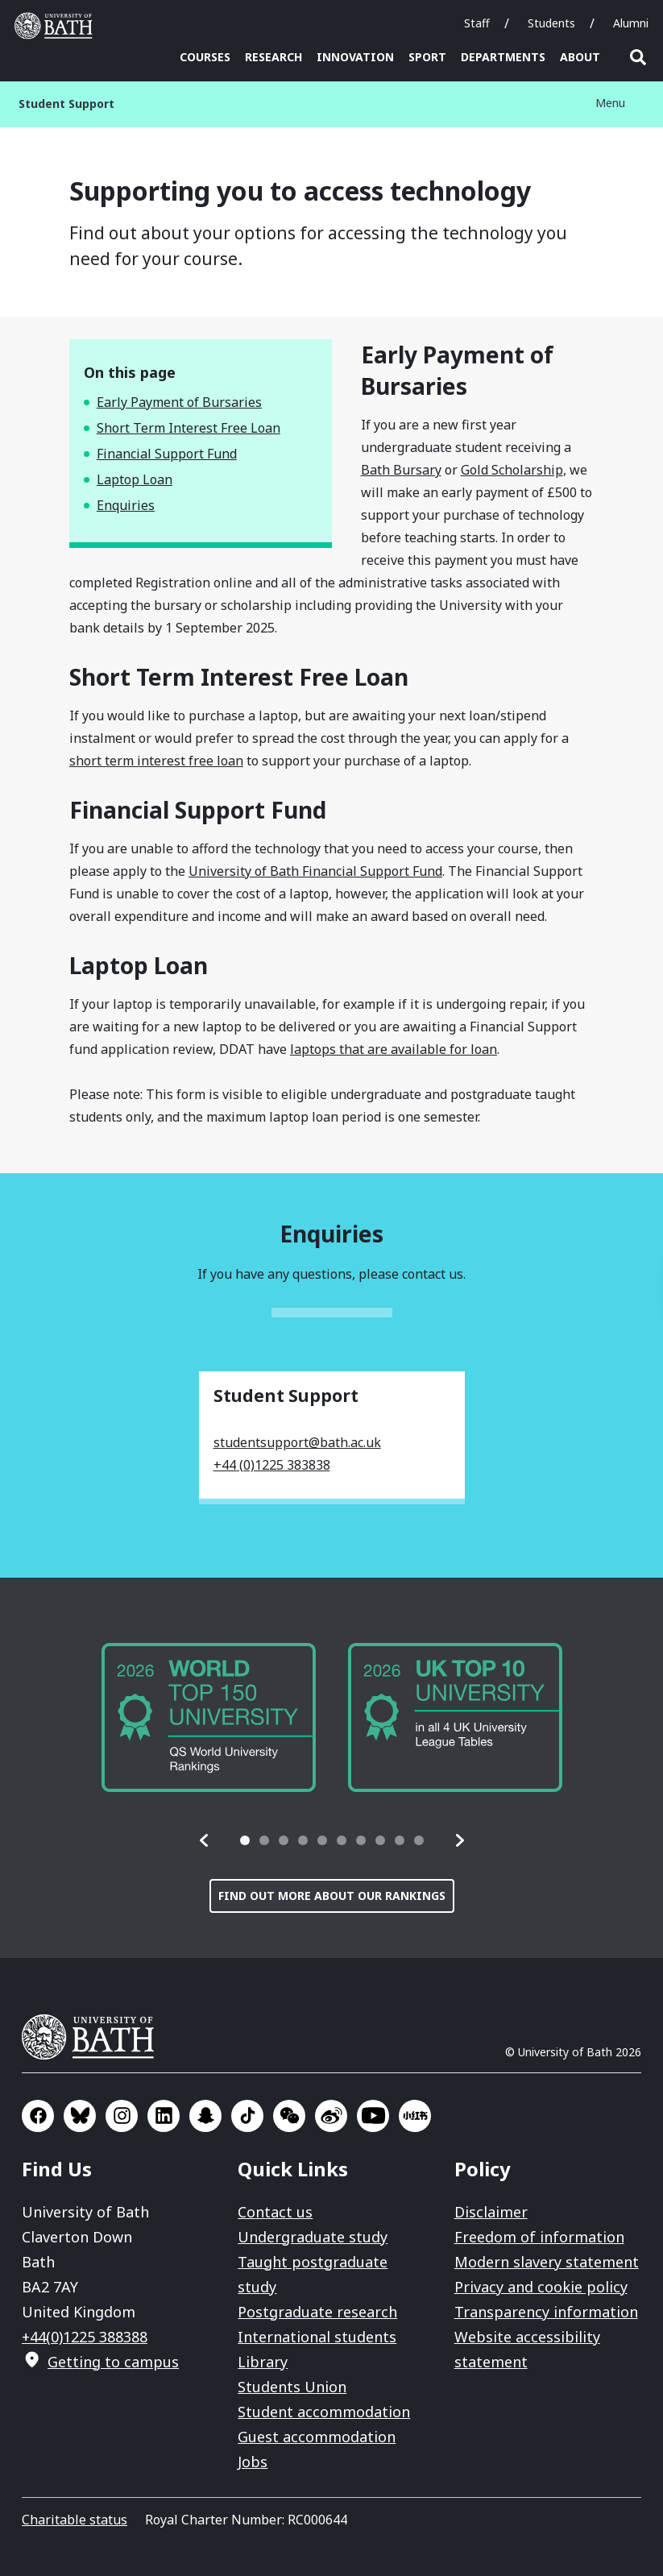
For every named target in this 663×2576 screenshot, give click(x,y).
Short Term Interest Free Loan (188, 428)
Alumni (630, 23)
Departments (503, 56)
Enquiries (126, 505)
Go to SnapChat (205, 2116)
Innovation (355, 56)
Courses (205, 56)
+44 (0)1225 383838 (271, 1465)
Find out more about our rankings (331, 1895)
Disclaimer (491, 2211)
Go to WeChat (289, 2116)
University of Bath (94, 2037)
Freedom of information (539, 2236)
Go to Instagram (122, 2116)
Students (551, 23)
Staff (477, 23)
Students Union (292, 2386)
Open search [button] (638, 57)
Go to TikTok (247, 2116)
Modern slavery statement (546, 2261)
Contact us (275, 2211)
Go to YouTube (373, 2116)
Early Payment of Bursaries (179, 402)
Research (273, 56)
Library (263, 2361)
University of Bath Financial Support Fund (315, 871)
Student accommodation (324, 2411)
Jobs (252, 2461)
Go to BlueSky (80, 2116)
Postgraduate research (317, 2311)
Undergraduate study (312, 2236)
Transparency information (546, 2311)
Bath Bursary (401, 470)
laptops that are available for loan (393, 1049)
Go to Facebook (38, 2116)
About (580, 56)
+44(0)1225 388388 (84, 2336)
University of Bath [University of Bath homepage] (57, 25)
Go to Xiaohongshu (415, 2116)
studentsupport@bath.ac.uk (297, 1442)
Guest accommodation (317, 2436)
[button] (205, 1840)
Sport (427, 56)
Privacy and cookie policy (541, 2286)
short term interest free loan (156, 760)
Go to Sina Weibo (331, 2116)
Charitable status (74, 2519)
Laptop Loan (134, 479)
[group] (209, 1717)
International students (317, 2336)
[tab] (245, 1840)
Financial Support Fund (167, 454)
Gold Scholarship (512, 470)
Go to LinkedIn (163, 2116)
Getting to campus (113, 2361)
